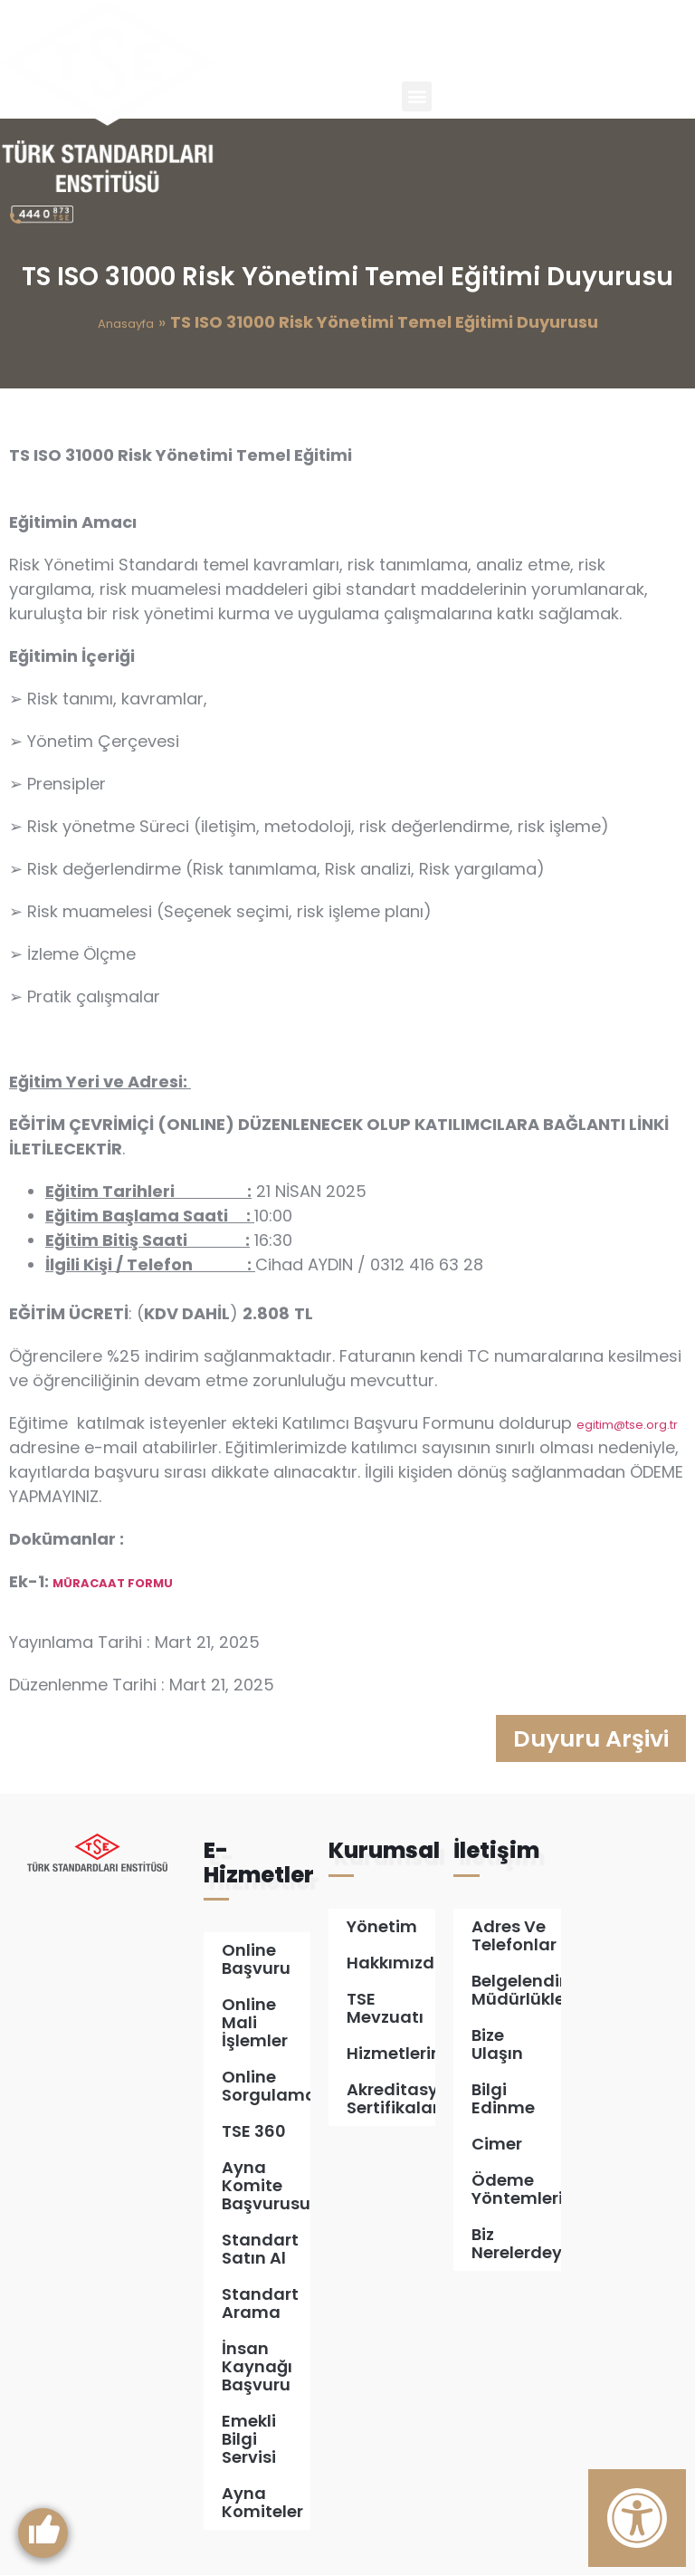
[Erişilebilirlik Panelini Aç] (637, 2518)
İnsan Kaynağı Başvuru (257, 2367)
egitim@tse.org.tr (627, 1424)
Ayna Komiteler (262, 2503)
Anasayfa (126, 323)
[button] (417, 96)
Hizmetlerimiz (391, 2054)
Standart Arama (260, 2304)
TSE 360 (254, 2132)
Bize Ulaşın (497, 2045)
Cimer (496, 2144)
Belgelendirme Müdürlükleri (516, 1990)
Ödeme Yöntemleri (516, 2189)
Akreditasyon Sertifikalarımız (391, 2099)
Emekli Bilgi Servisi (249, 2439)
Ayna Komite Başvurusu (266, 2186)
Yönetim (382, 1927)
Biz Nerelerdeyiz (516, 2244)
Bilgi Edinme (503, 2099)
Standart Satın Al (260, 2249)
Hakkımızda (391, 1963)
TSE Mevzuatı (385, 2008)
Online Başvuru (256, 1959)
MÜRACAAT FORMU (112, 1583)
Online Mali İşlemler (255, 2023)
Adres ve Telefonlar (514, 1936)
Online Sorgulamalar (266, 2086)
